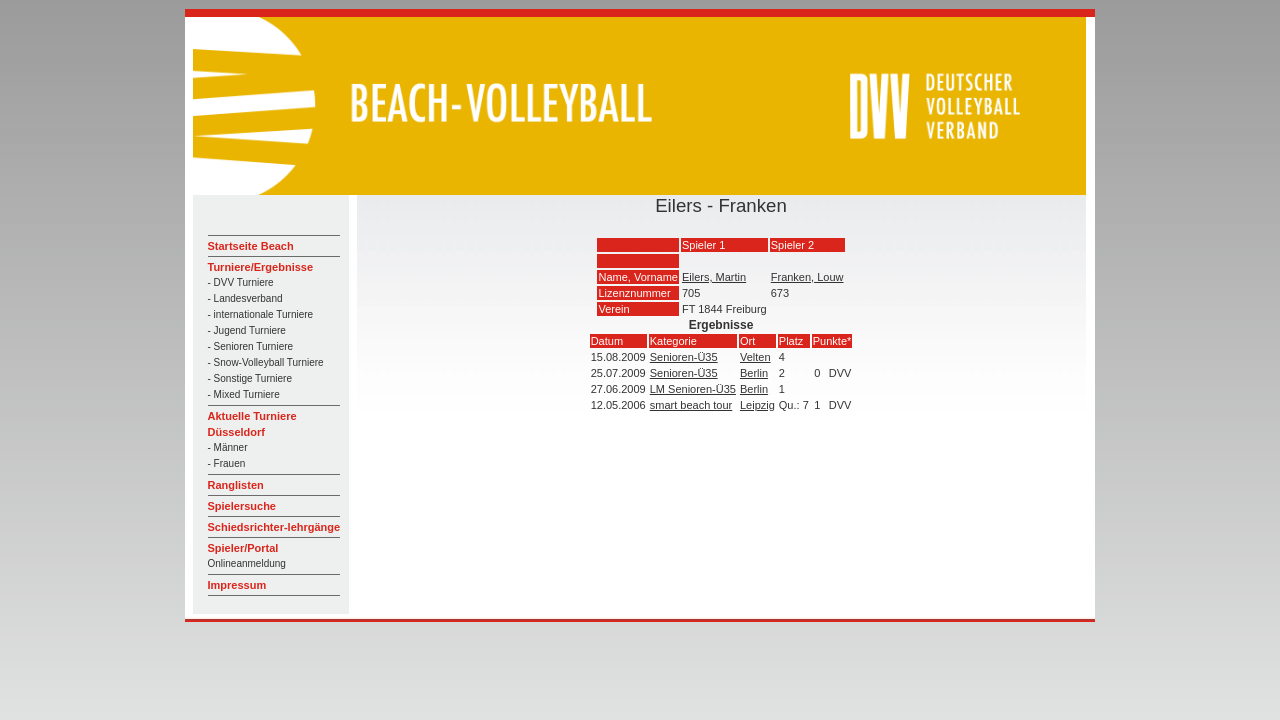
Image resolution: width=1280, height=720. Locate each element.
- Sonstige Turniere (250, 378)
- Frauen (227, 463)
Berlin (754, 373)
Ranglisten (236, 485)
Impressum (237, 585)
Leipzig (757, 405)
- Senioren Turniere (251, 346)
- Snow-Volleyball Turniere (266, 362)
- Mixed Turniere (244, 394)
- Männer (228, 447)
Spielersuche (242, 506)
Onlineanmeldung (247, 563)
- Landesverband (245, 298)
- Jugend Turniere (247, 330)
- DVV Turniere (241, 282)
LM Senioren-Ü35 (693, 389)
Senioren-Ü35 (684, 357)
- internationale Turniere (261, 314)
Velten (755, 357)
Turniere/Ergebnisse (261, 267)
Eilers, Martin (714, 277)
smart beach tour (691, 405)
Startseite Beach (251, 246)
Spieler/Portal (243, 548)
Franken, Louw (807, 277)
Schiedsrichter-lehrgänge (274, 527)
